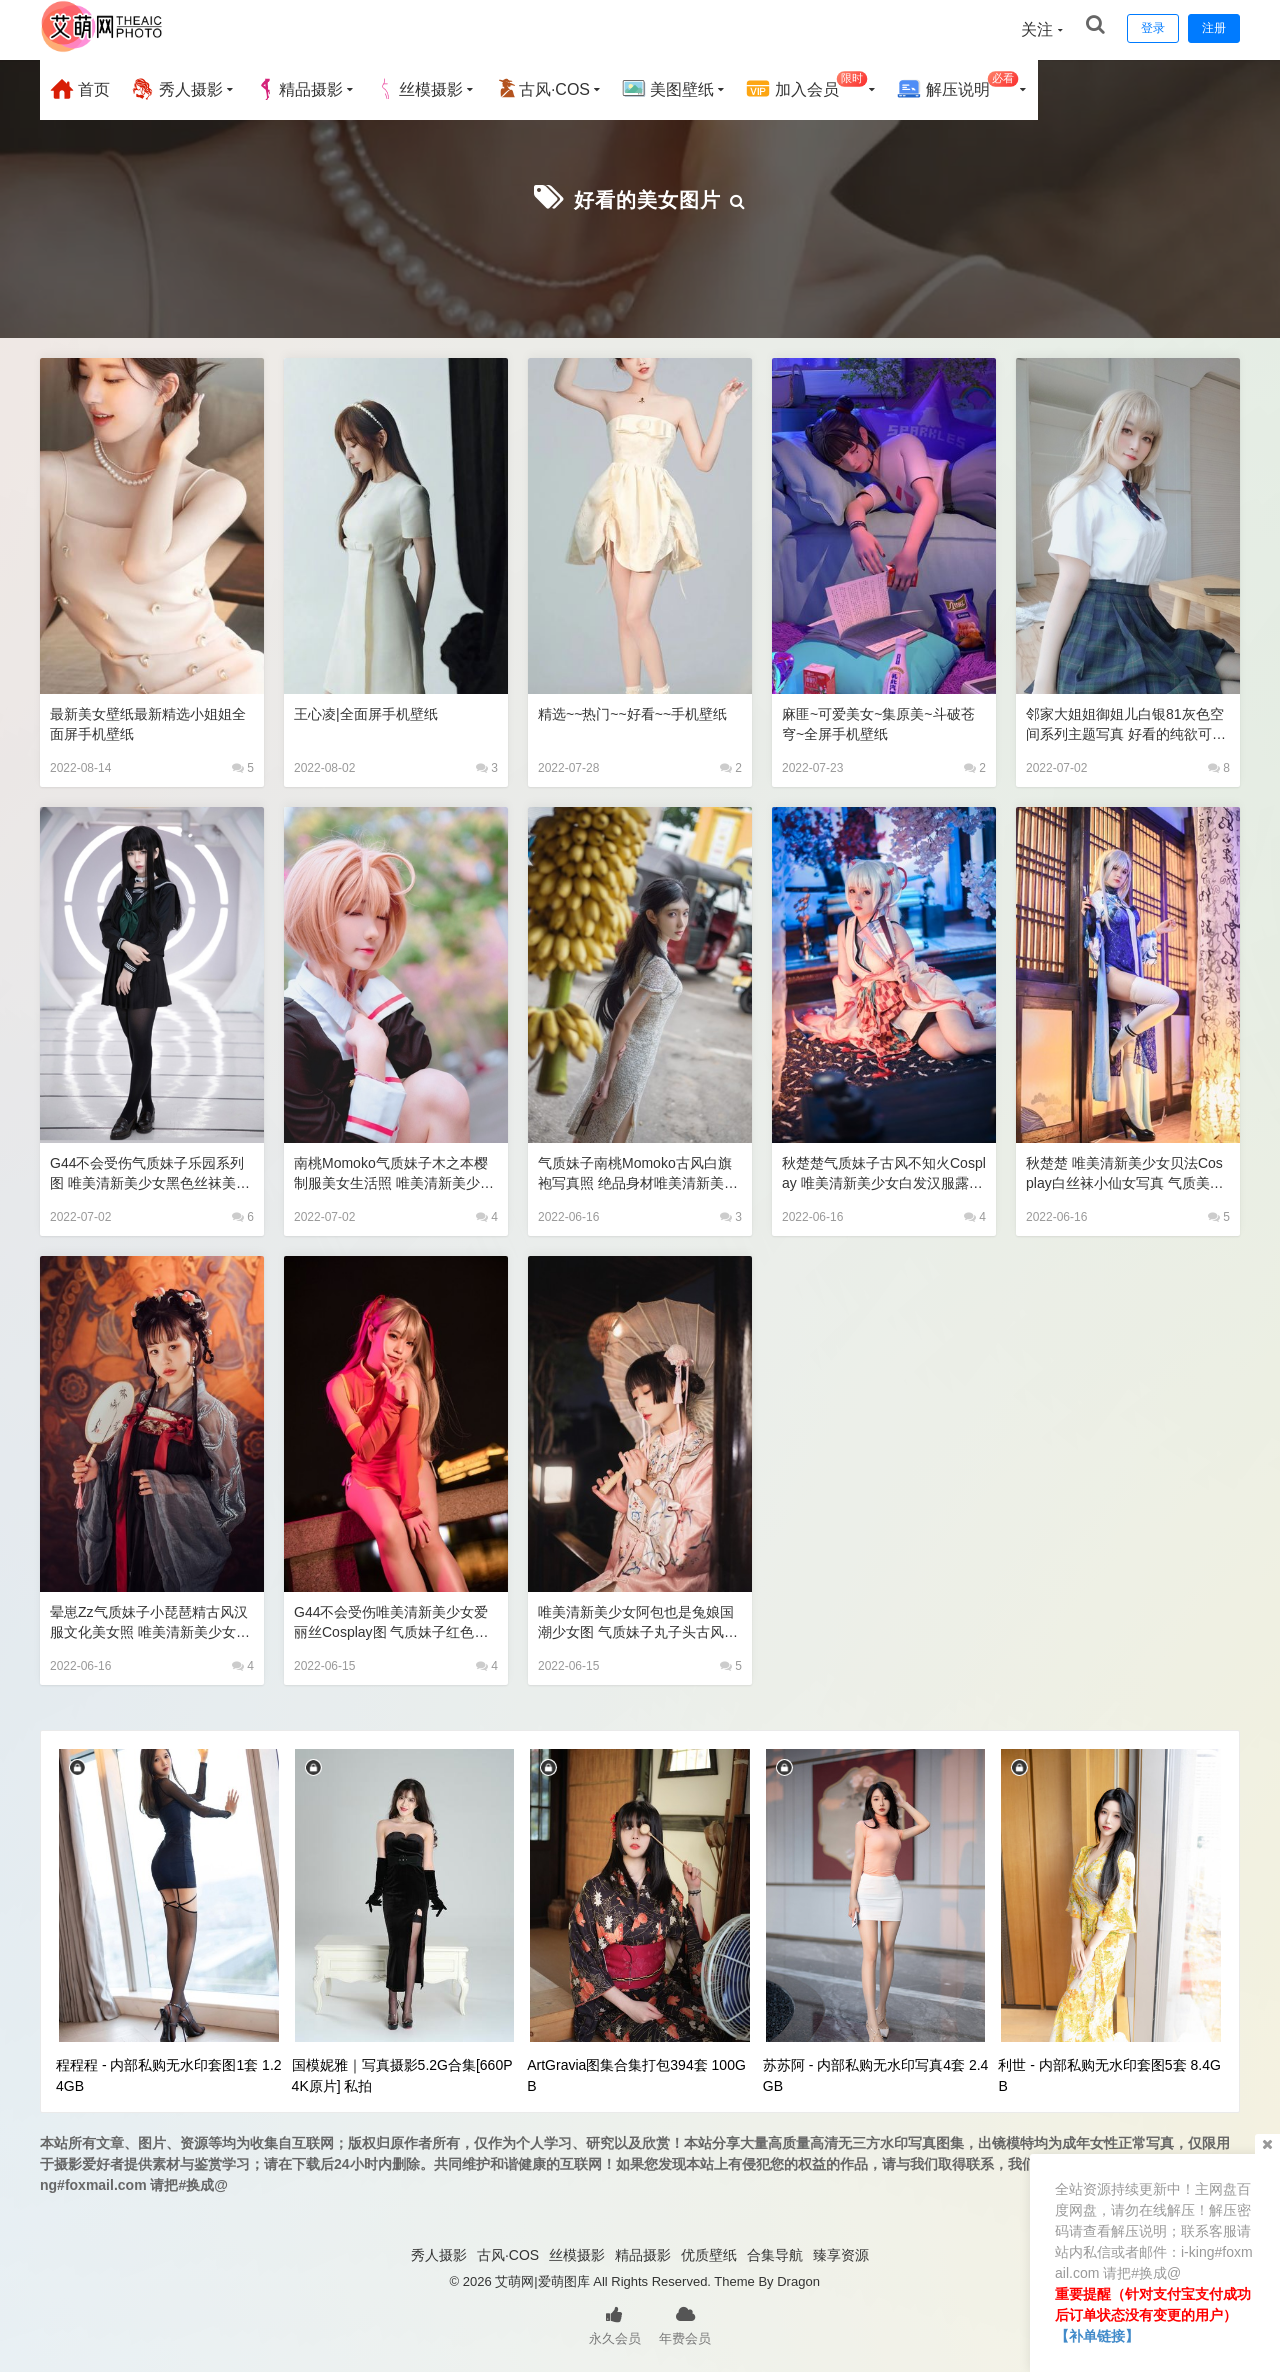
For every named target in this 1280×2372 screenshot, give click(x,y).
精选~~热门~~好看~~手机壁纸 (639, 711)
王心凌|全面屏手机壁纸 (371, 711)
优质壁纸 (709, 2253)
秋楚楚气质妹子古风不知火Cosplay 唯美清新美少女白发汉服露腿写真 (881, 1171)
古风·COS (542, 89)
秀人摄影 (176, 89)
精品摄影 (299, 89)
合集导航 (775, 2253)
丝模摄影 (419, 89)
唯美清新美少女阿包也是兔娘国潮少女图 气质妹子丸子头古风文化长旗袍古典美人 (637, 1620)
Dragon (798, 2279)
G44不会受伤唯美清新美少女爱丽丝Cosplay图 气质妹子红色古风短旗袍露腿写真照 (390, 1620)
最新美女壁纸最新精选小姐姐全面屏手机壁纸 (147, 721)
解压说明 (957, 86)
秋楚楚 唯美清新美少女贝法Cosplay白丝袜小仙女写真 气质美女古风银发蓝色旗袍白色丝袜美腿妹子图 (1127, 1171)
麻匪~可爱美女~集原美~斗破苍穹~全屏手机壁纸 (877, 721)
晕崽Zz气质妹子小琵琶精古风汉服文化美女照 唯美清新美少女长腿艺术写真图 (149, 1620)
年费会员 (685, 2322)
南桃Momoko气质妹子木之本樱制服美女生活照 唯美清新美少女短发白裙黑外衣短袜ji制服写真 (393, 1171)
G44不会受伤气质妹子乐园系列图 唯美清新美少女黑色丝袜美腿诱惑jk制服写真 (149, 1171)
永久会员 (615, 2322)
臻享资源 (841, 2253)
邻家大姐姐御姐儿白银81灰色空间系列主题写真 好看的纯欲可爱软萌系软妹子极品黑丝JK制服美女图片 (1125, 722)
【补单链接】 (1097, 2336)
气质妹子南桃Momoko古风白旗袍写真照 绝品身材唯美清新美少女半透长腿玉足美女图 (637, 1171)
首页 (80, 89)
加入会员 (806, 86)
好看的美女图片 (647, 197)
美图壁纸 (668, 89)
